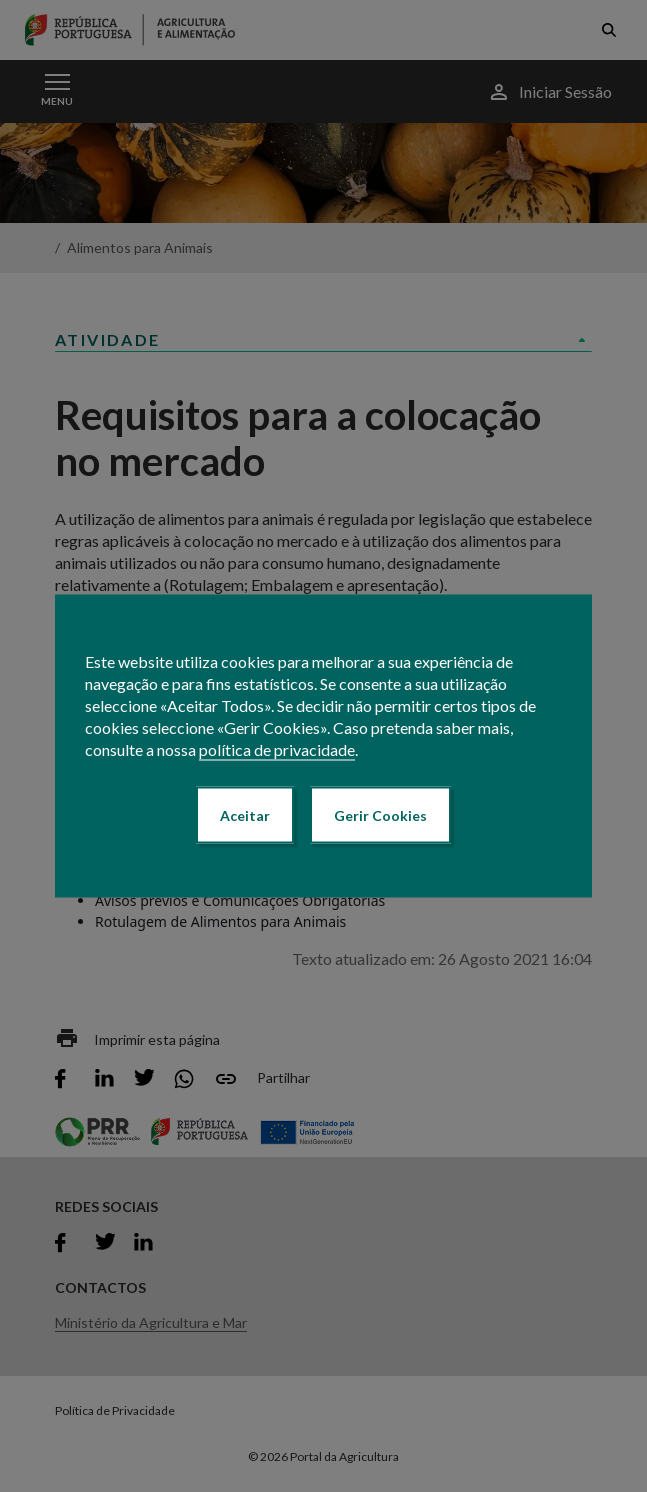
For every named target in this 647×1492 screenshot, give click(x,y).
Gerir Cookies (380, 815)
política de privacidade (277, 749)
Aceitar (245, 815)
